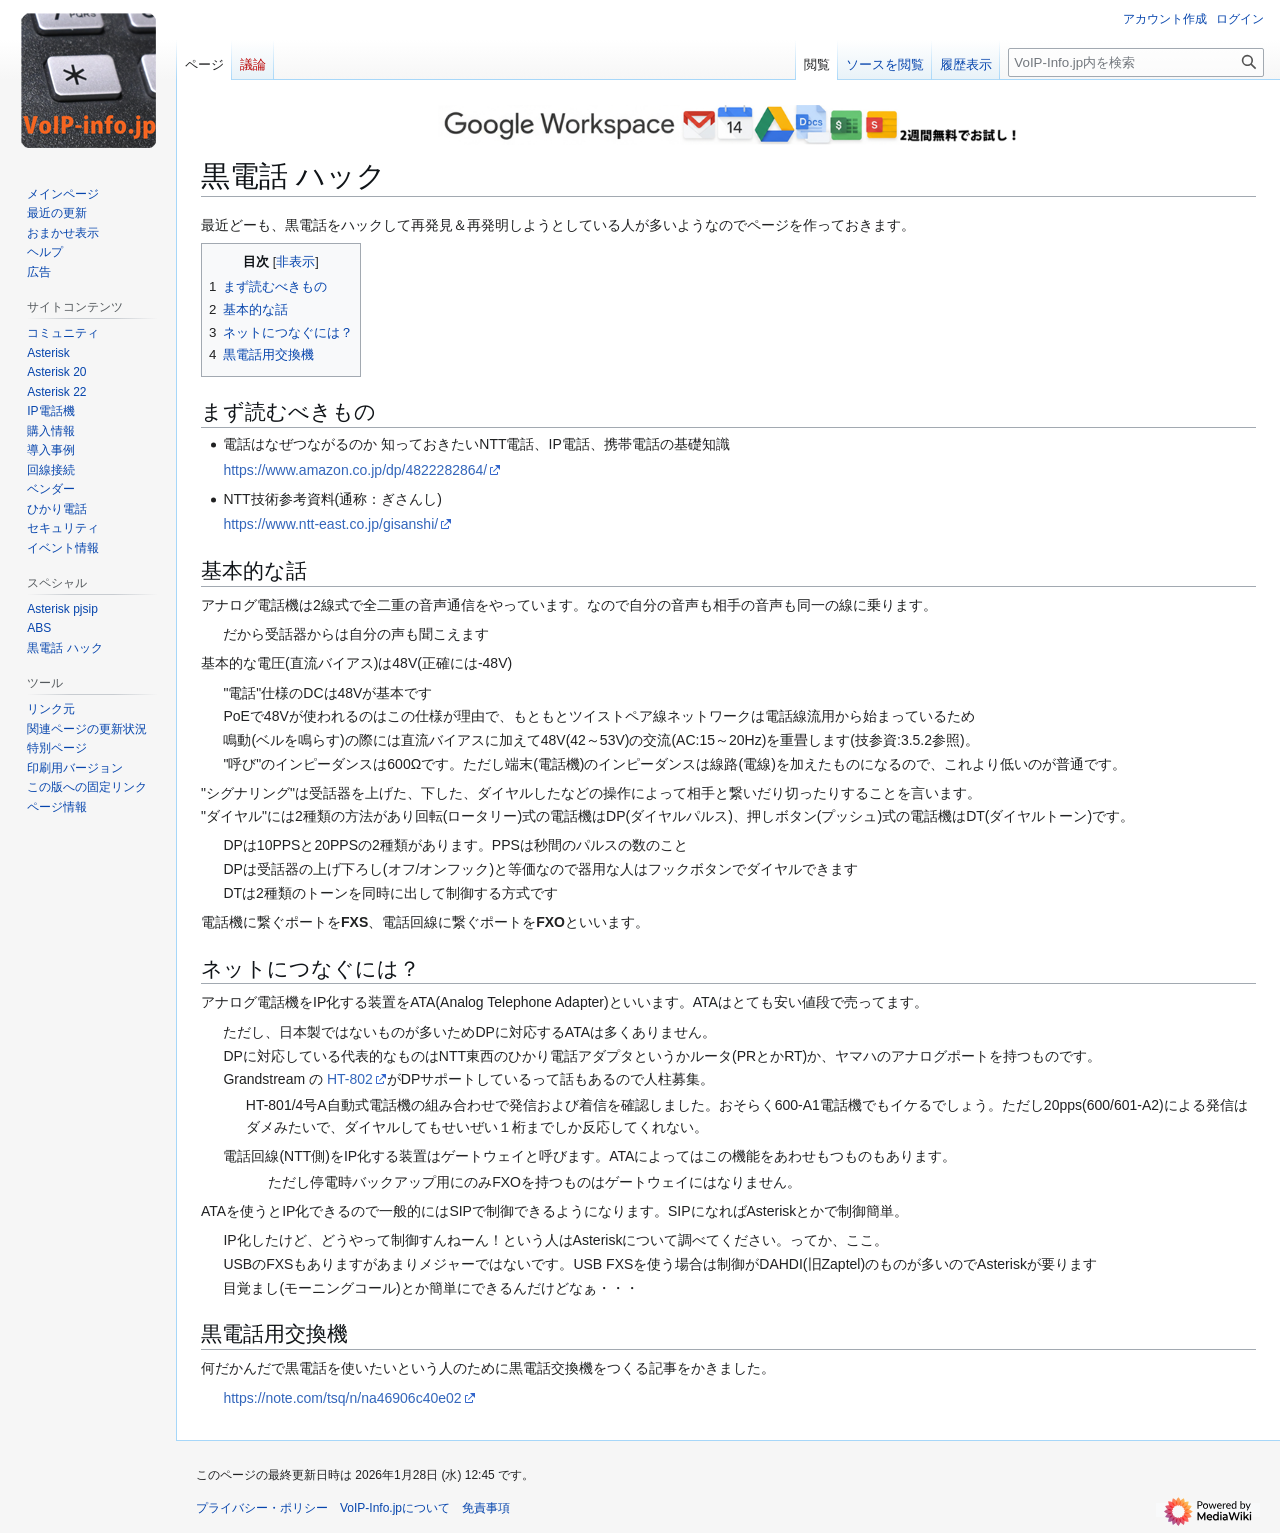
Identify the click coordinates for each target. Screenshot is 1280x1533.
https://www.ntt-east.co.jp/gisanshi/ (330, 524)
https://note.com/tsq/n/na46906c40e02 (342, 1398)
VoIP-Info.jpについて (395, 1508)
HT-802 (350, 1079)
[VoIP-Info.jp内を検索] (1136, 62)
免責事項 (486, 1508)
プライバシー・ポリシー (262, 1508)
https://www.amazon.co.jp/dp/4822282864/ (355, 470)
